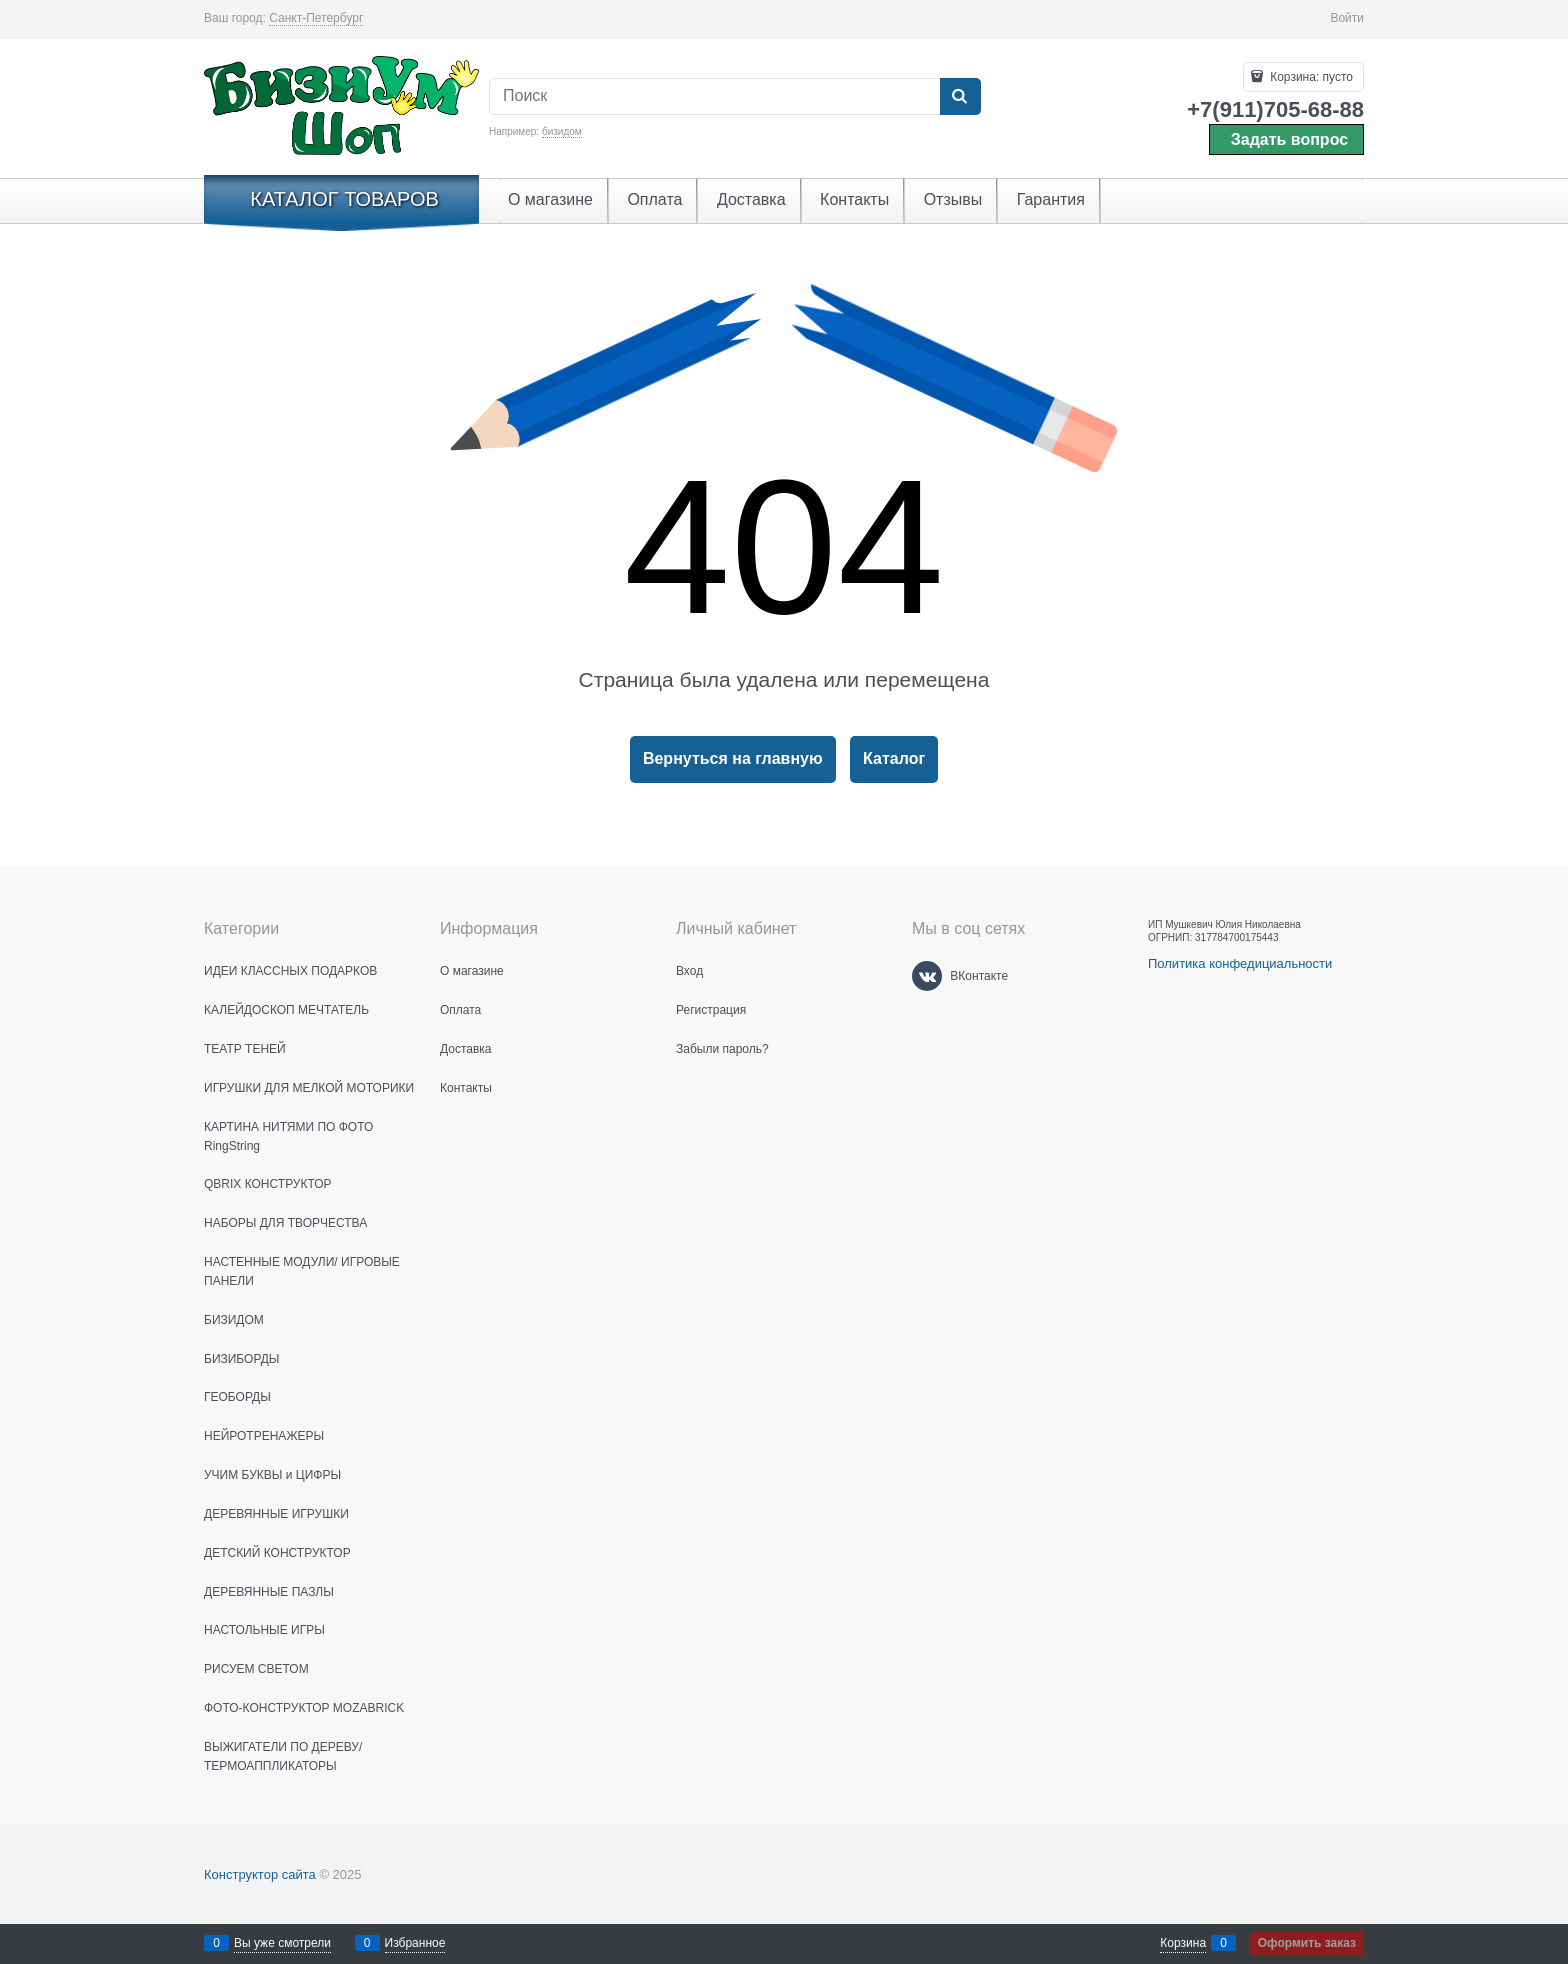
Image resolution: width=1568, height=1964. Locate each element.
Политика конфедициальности (1240, 963)
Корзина (1183, 1943)
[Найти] (960, 97)
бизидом (562, 131)
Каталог (894, 758)
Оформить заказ (1307, 1943)
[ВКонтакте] (927, 976)
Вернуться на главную (733, 758)
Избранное (415, 1943)
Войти (1347, 18)
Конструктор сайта (260, 1874)
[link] (316, 18)
